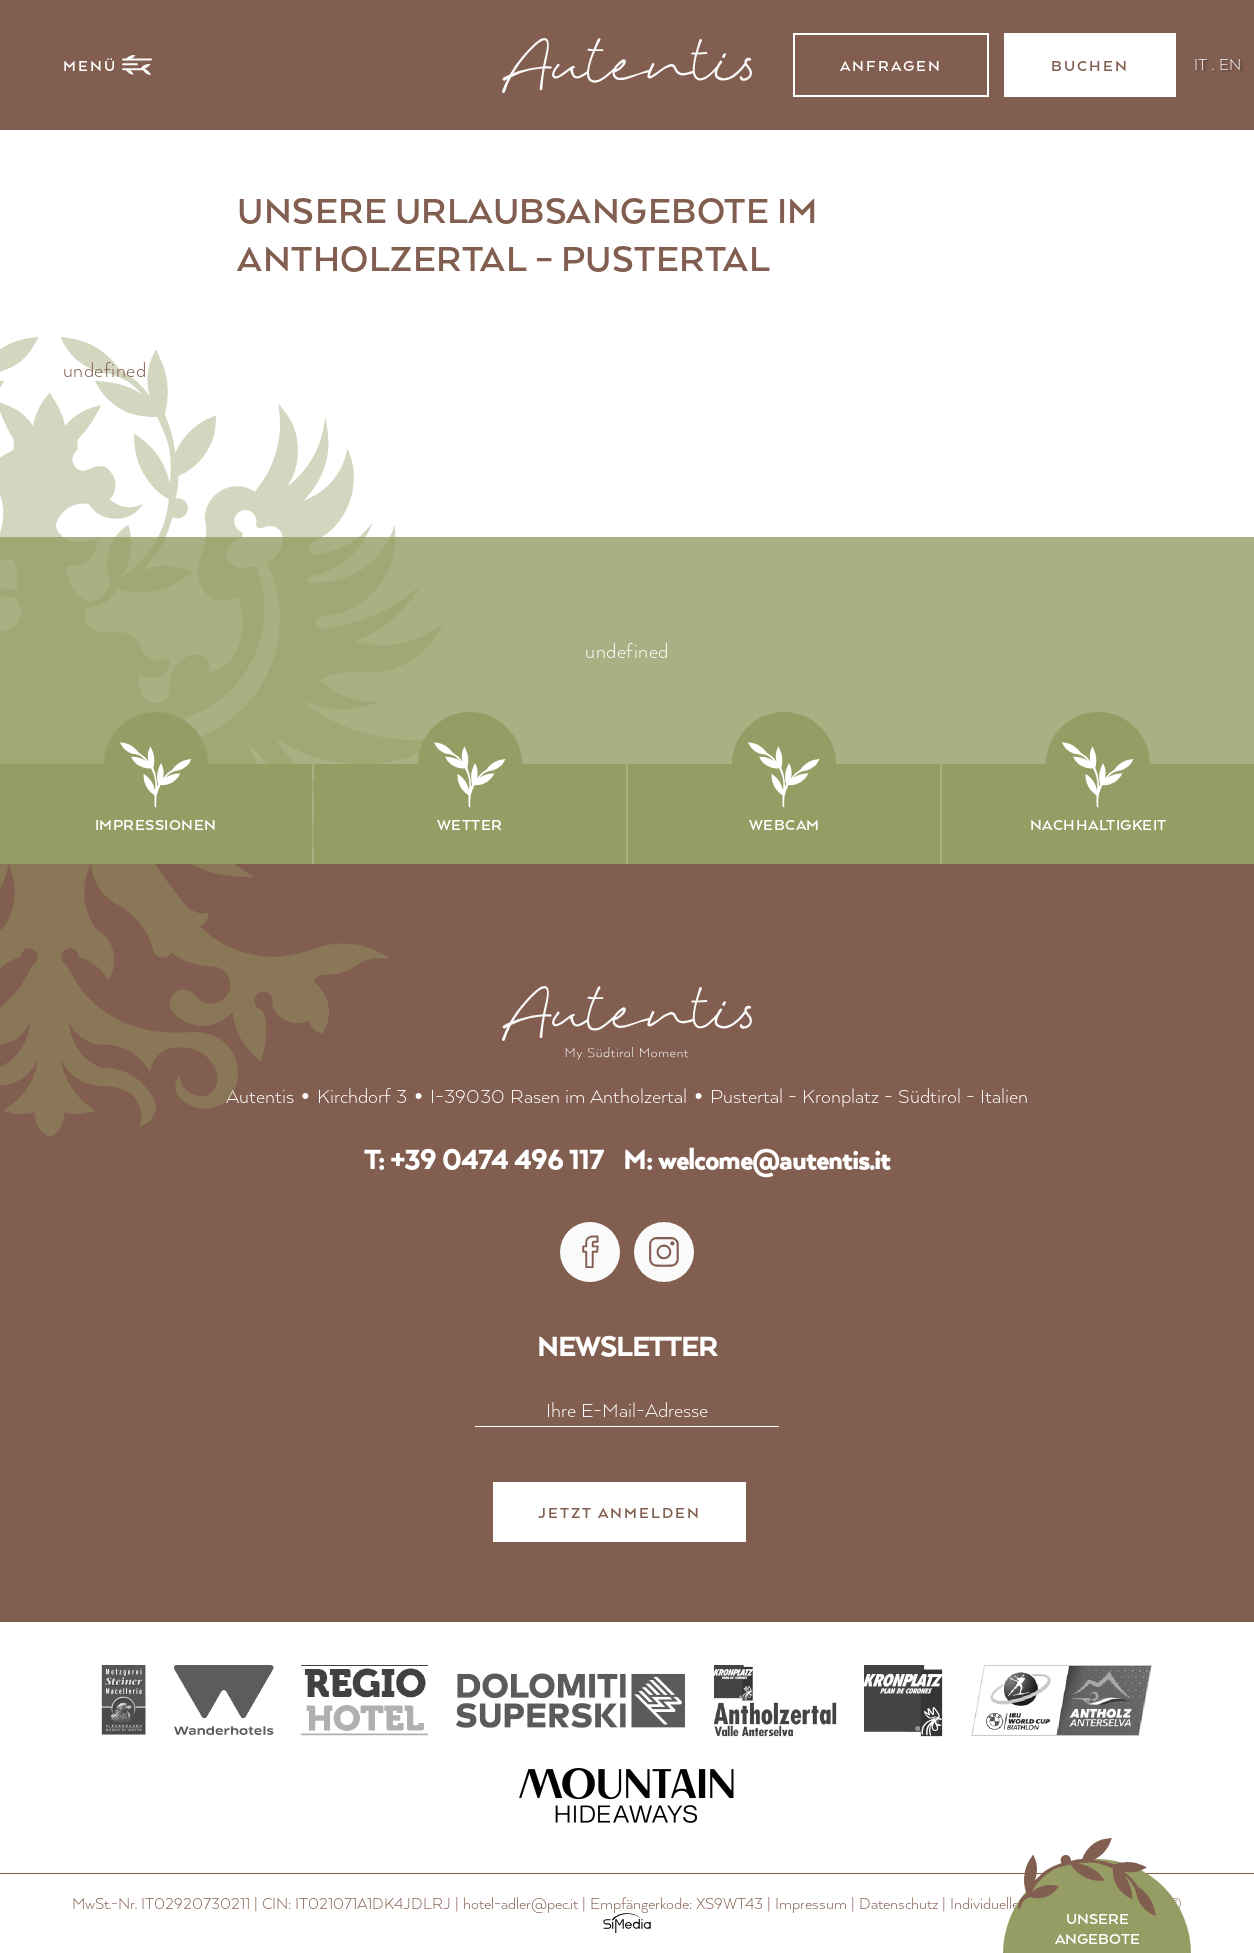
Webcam (784, 824)
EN (1230, 63)
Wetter (470, 824)
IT (1200, 63)
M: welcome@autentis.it (756, 1160)
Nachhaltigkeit (1098, 824)
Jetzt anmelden (619, 1514)
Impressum (811, 1904)
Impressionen (156, 824)
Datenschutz (898, 1904)
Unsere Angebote (1097, 1928)
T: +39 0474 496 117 (483, 1160)
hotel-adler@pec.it (520, 1904)
